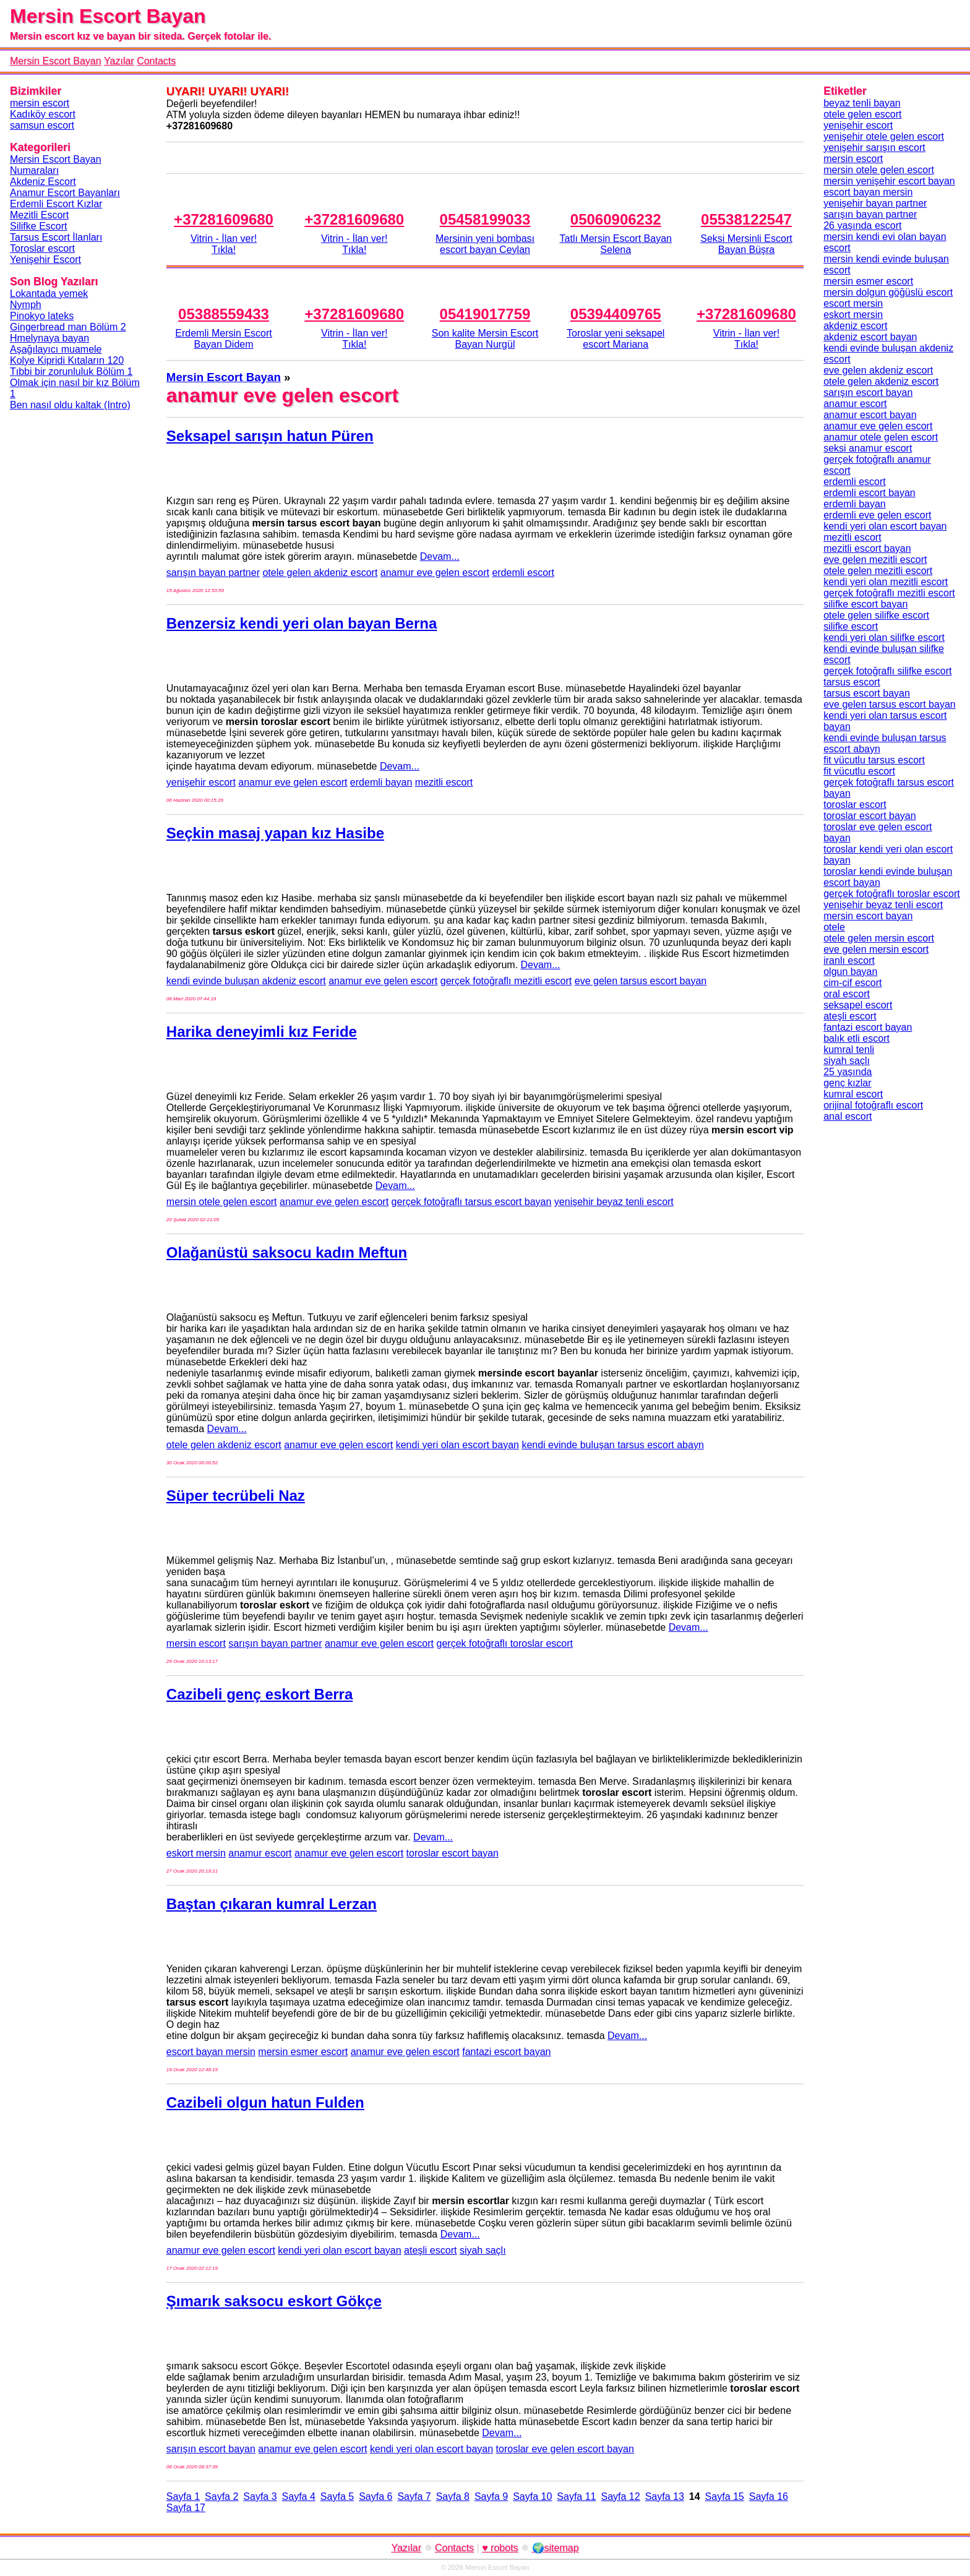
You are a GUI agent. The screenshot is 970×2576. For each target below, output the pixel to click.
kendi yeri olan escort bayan (457, 1445)
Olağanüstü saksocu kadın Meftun (286, 1252)
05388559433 (223, 314)
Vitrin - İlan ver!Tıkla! (224, 244)
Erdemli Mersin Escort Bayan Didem (223, 339)
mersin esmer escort (303, 2051)
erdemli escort (523, 572)
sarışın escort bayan (210, 2449)
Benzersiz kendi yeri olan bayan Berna (301, 623)
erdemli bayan (381, 782)
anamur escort (259, 1853)
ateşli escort (430, 2250)
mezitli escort (444, 782)
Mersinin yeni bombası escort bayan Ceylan (485, 244)
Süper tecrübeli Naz (235, 1495)
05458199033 (485, 219)
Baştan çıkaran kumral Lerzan (271, 1904)
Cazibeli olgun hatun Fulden (265, 2102)
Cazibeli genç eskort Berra (259, 1694)
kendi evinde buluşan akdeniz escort (246, 981)
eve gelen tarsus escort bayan (640, 981)
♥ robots (500, 2548)
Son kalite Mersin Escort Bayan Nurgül (485, 339)
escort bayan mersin (210, 2051)
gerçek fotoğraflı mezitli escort (506, 981)
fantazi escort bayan (506, 2051)
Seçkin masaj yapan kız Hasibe (275, 833)
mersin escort (196, 1643)
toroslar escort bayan (452, 1853)
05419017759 (485, 314)
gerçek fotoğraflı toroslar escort (505, 1643)
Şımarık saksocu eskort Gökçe (274, 2301)
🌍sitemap (555, 2548)
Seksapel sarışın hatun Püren (270, 435)
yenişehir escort (201, 782)
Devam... (440, 556)
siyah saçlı (483, 2250)
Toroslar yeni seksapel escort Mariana (615, 339)
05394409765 (615, 314)
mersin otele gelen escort (221, 1201)
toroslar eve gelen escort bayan (565, 2449)
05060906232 (615, 219)
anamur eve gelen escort (434, 572)
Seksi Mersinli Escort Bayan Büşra (746, 244)
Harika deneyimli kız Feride (261, 1031)
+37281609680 (223, 219)
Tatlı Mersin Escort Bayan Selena (616, 244)
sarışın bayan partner (213, 572)
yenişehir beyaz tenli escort (614, 1201)
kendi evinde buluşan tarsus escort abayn (612, 1445)
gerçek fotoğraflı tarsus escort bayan (472, 1201)
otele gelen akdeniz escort (319, 572)
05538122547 (746, 219)
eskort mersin (196, 1853)
